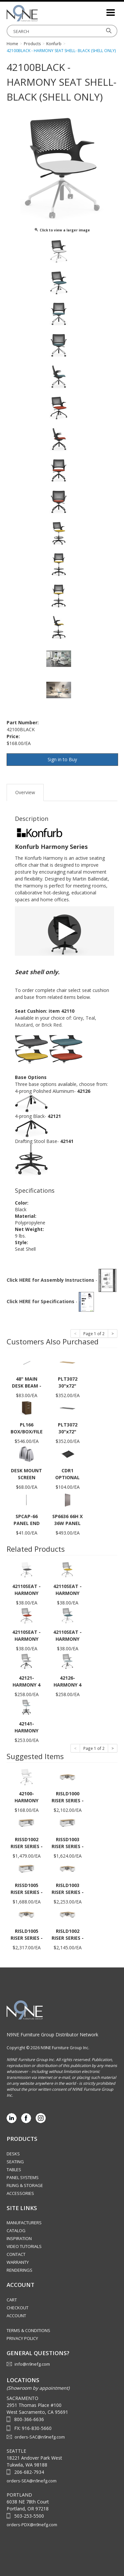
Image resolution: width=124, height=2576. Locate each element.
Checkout (17, 2308)
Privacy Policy (22, 2338)
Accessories (20, 2193)
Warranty (18, 2262)
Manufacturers (24, 2223)
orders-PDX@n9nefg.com (32, 2525)
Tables (14, 2169)
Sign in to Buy (62, 759)
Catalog (16, 2230)
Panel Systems (23, 2177)
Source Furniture (40, 13)
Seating (15, 2162)
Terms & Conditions (28, 2330)
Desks (13, 2154)
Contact (16, 2254)
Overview (25, 792)
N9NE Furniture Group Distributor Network (52, 2034)
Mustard (24, 1025)
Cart (12, 2300)
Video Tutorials (24, 2246)
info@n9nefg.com (32, 2364)
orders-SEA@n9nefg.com (32, 2481)
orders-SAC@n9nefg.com (40, 2437)
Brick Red (51, 1025)
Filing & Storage (25, 2185)
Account (16, 2316)
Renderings (19, 2270)
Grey (78, 1018)
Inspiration (19, 2238)
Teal (90, 1018)
